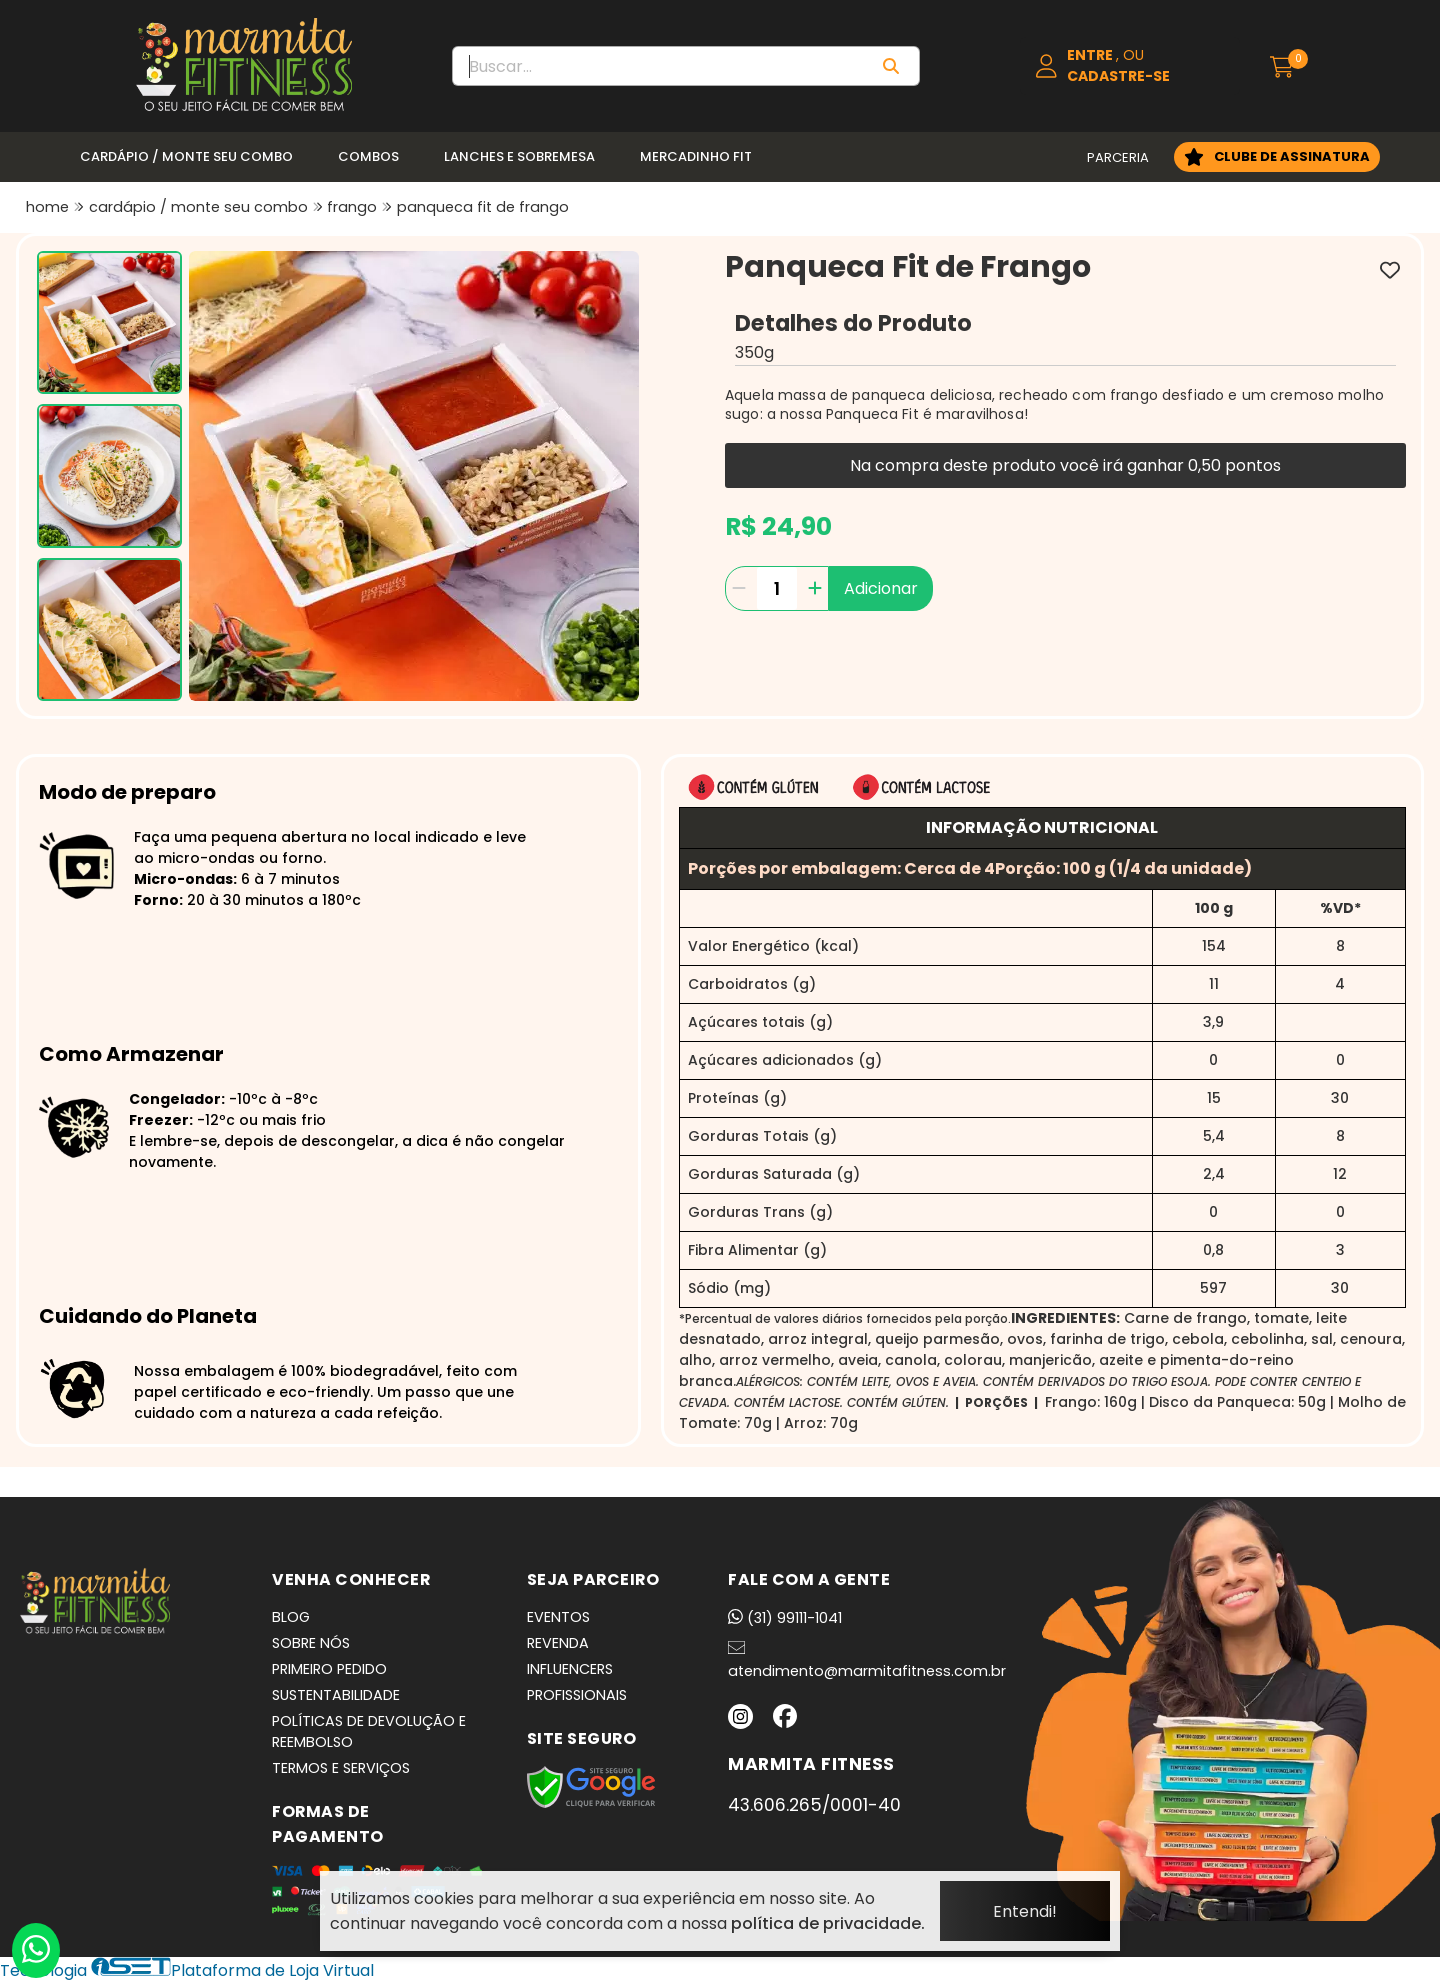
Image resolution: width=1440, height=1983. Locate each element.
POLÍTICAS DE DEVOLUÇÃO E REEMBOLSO (369, 1731)
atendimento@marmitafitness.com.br (867, 1660)
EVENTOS (558, 1617)
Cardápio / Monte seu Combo (186, 156)
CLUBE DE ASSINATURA (1292, 156)
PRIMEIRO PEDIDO (329, 1669)
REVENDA (558, 1643)
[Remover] (739, 588)
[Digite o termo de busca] (659, 66)
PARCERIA (1118, 157)
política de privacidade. (828, 1923)
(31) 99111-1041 (785, 1618)
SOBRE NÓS (311, 1643)
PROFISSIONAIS (577, 1695)
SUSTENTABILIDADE (336, 1695)
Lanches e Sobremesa (519, 156)
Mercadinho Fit (696, 156)
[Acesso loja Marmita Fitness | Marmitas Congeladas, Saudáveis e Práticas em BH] (1130, 66)
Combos (368, 156)
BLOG (291, 1617)
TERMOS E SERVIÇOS (341, 1768)
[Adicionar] (815, 588)
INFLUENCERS (570, 1669)
